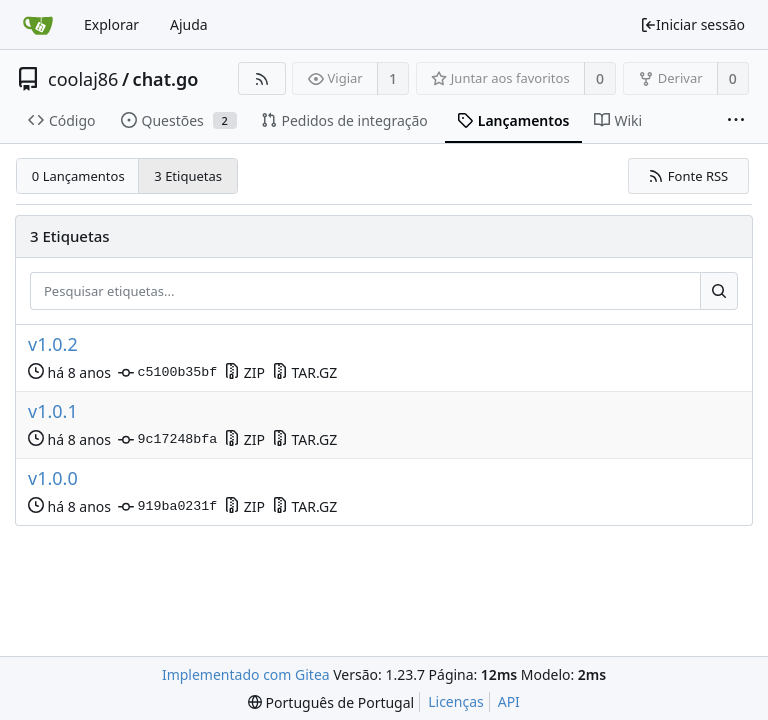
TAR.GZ (304, 372)
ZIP (244, 372)
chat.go (166, 79)
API (509, 701)
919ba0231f (167, 507)
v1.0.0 (53, 478)
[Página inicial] (38, 25)
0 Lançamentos (78, 176)
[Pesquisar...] (719, 291)
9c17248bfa (167, 440)
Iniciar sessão (692, 24)
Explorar (111, 24)
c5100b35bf (167, 373)
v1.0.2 (53, 344)
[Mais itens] (736, 121)
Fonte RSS (688, 176)
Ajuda (189, 24)
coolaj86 (83, 79)
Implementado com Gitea (246, 674)
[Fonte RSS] (261, 78)
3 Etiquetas (188, 176)
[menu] (331, 702)
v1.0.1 (53, 411)
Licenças (456, 701)
